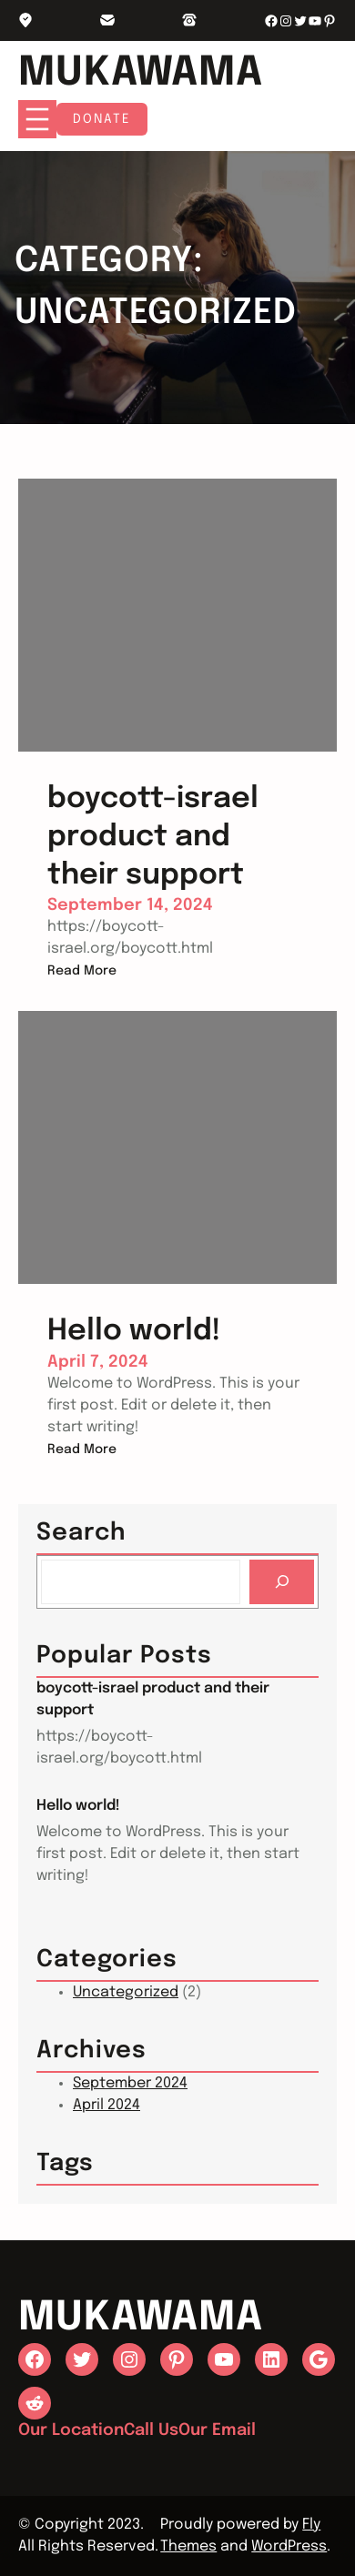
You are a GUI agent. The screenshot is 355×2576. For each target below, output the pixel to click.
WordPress (289, 2546)
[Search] (281, 1582)
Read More (82, 971)
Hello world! (78, 1805)
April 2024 (106, 2105)
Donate (102, 119)
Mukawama (140, 73)
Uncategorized (125, 1992)
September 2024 (130, 2083)
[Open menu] (37, 119)
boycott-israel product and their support (152, 1699)
